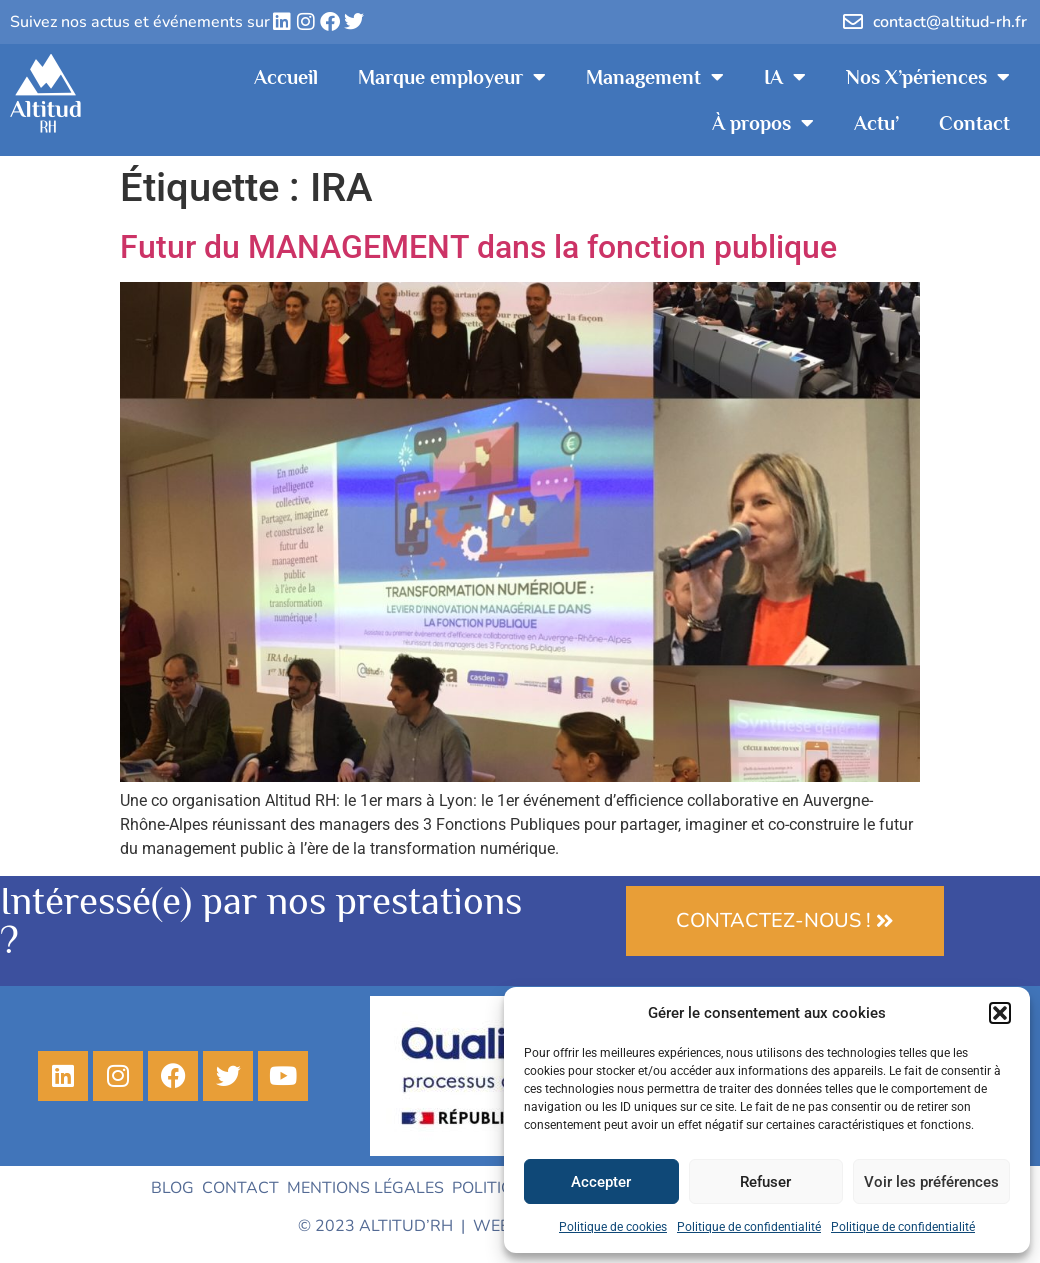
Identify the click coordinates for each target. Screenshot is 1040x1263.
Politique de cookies (613, 1227)
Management (655, 77)
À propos (763, 123)
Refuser (765, 1182)
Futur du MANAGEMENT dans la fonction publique (478, 247)
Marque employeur (452, 77)
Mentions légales (365, 1188)
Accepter (601, 1182)
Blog (172, 1188)
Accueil (286, 77)
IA (785, 77)
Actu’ (876, 123)
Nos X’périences (928, 77)
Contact (974, 123)
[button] (1000, 1013)
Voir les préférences (931, 1182)
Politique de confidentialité (749, 1227)
